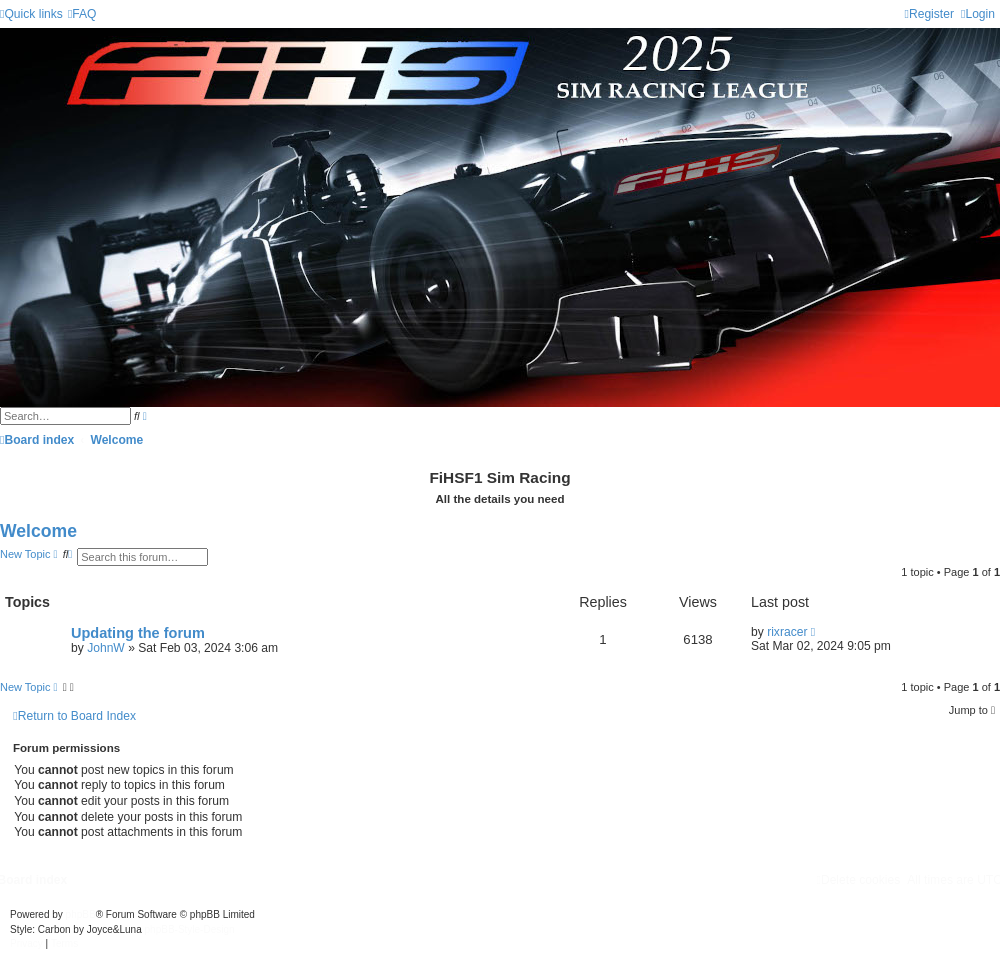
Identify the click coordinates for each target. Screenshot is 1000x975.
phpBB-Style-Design (190, 929)
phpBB (81, 914)
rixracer (787, 632)
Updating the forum (138, 633)
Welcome (38, 531)
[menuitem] (82, 14)
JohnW (106, 648)
